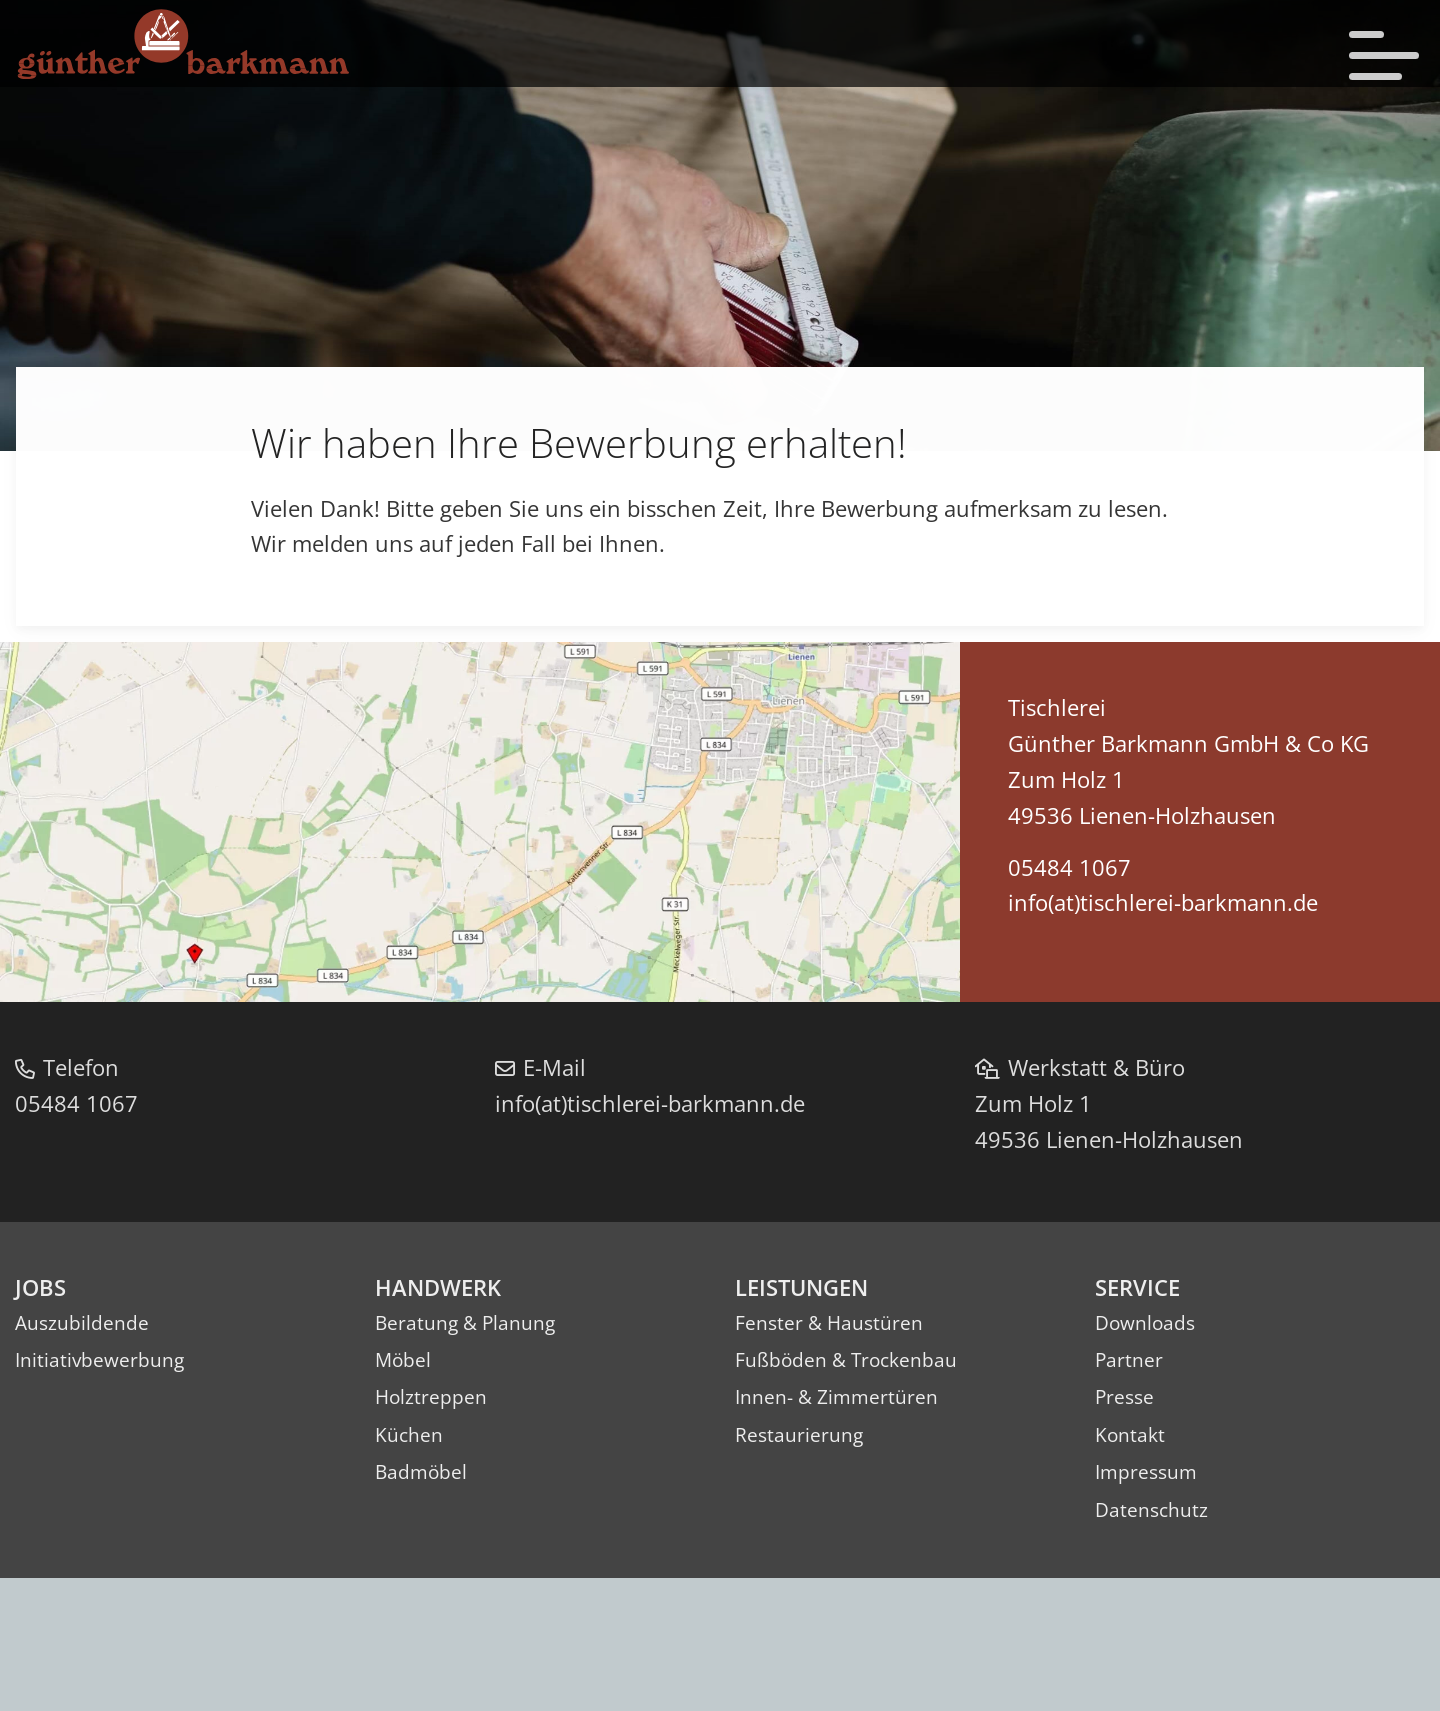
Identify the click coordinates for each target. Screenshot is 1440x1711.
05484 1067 (1064, 1007)
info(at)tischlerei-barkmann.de (1158, 1042)
